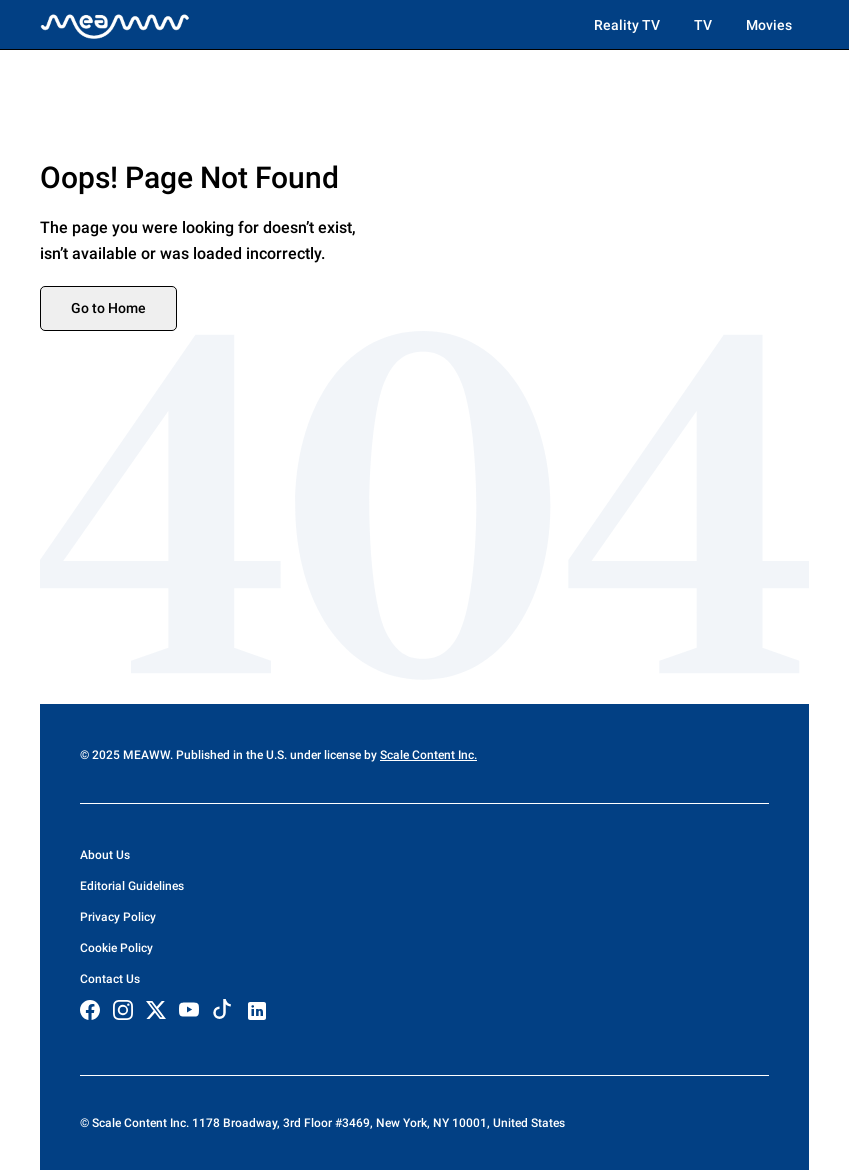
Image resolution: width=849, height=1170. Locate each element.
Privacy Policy (118, 917)
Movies (769, 25)
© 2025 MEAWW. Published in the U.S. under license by (230, 755)
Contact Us (110, 979)
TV (703, 25)
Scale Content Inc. (428, 755)
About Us (105, 855)
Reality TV (627, 25)
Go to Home (108, 308)
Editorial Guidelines (132, 886)
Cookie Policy (116, 948)
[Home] (115, 25)
